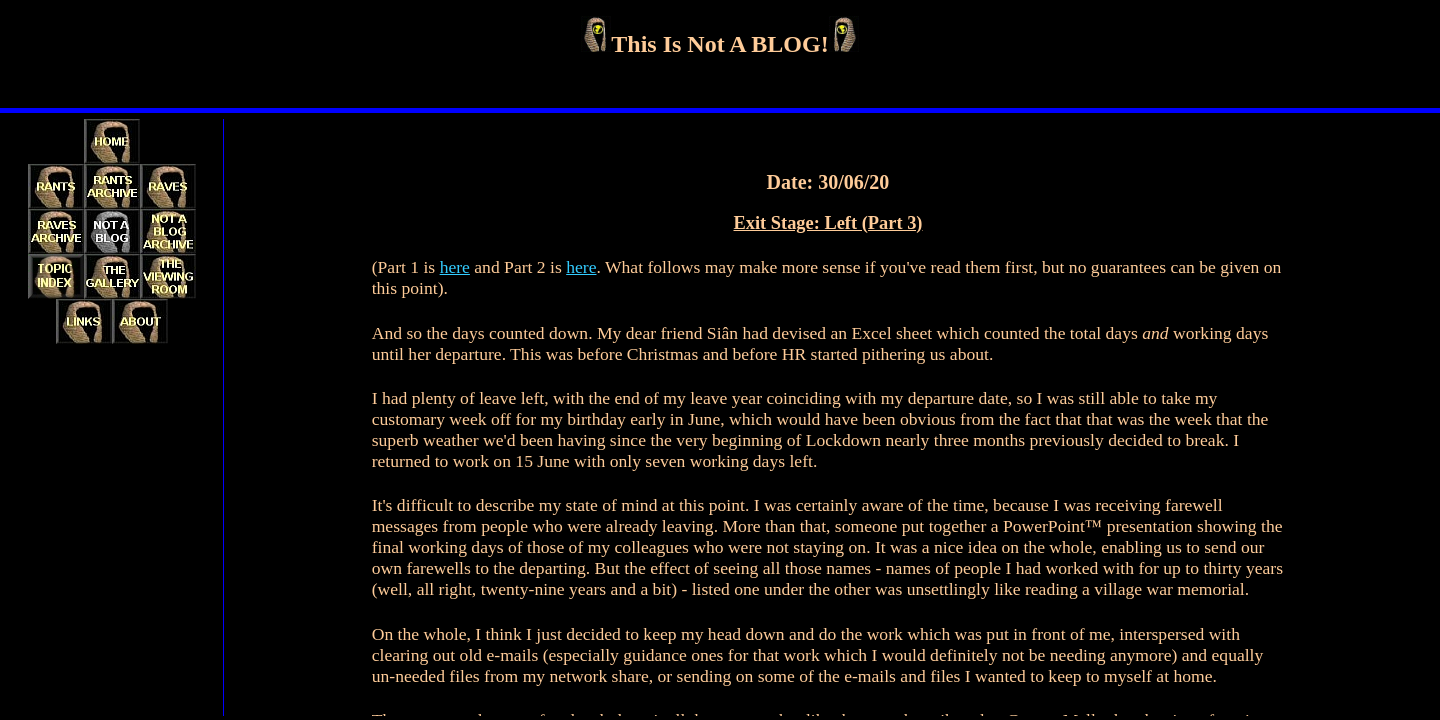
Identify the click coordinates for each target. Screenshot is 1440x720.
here (455, 267)
